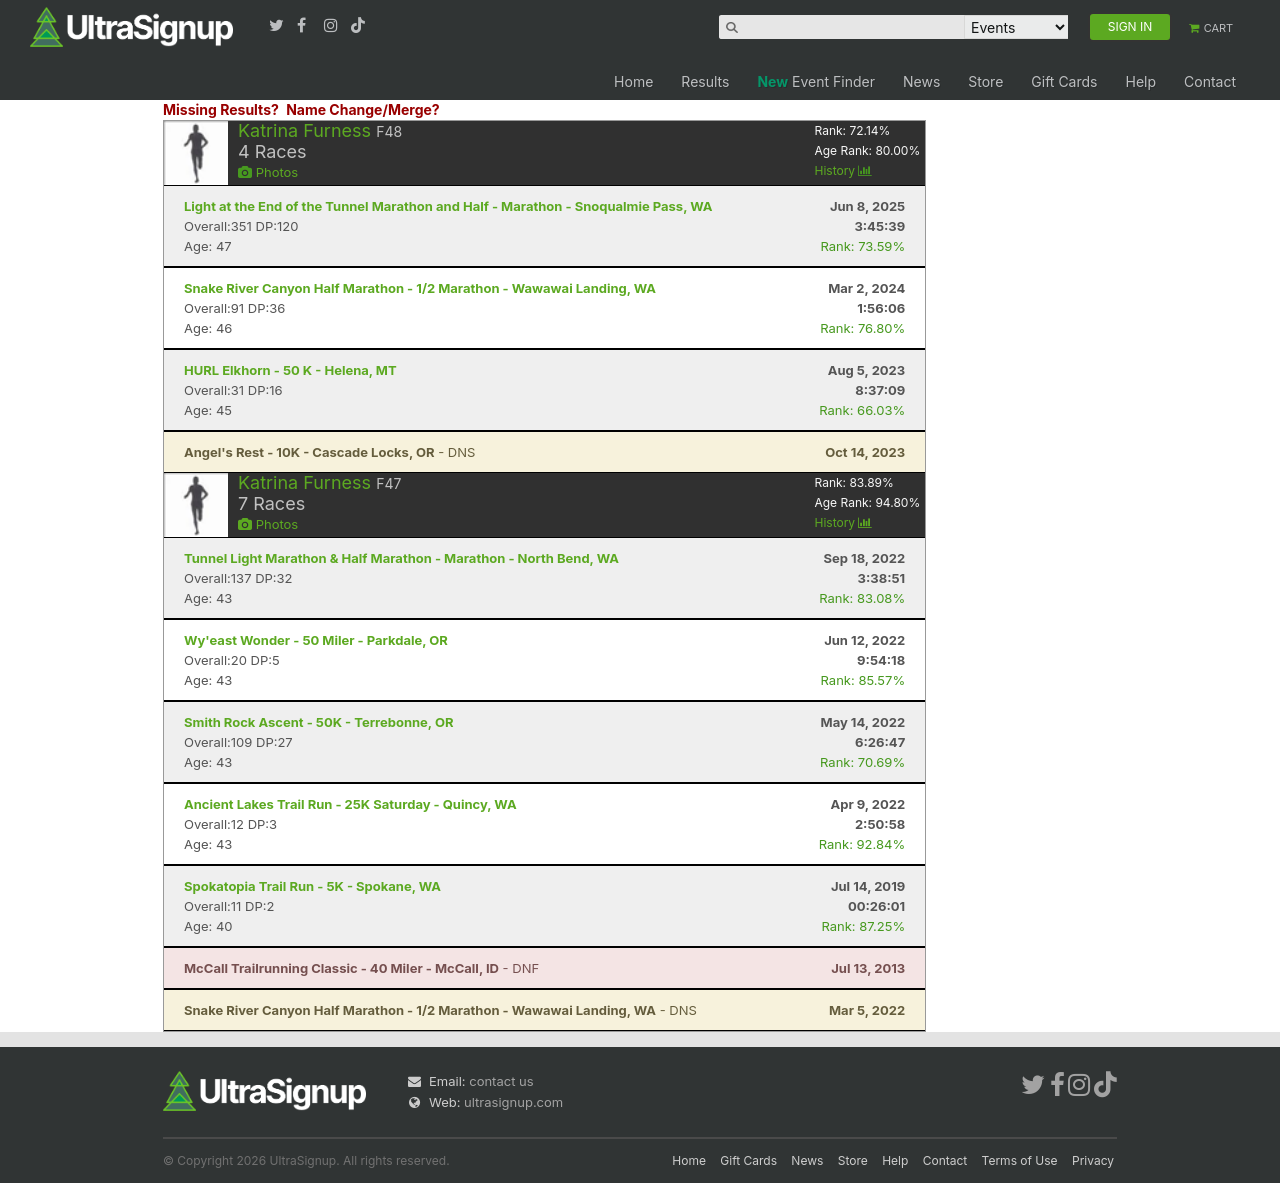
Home (633, 81)
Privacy (1093, 1160)
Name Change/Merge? (363, 109)
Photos (268, 172)
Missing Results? (221, 109)
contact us (501, 1081)
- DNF (361, 968)
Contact (1210, 81)
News (921, 81)
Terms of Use (1020, 1160)
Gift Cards (1064, 81)
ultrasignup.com (513, 1102)
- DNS (329, 452)
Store (985, 81)
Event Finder (816, 81)
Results (705, 81)
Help (1140, 81)
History (843, 170)
